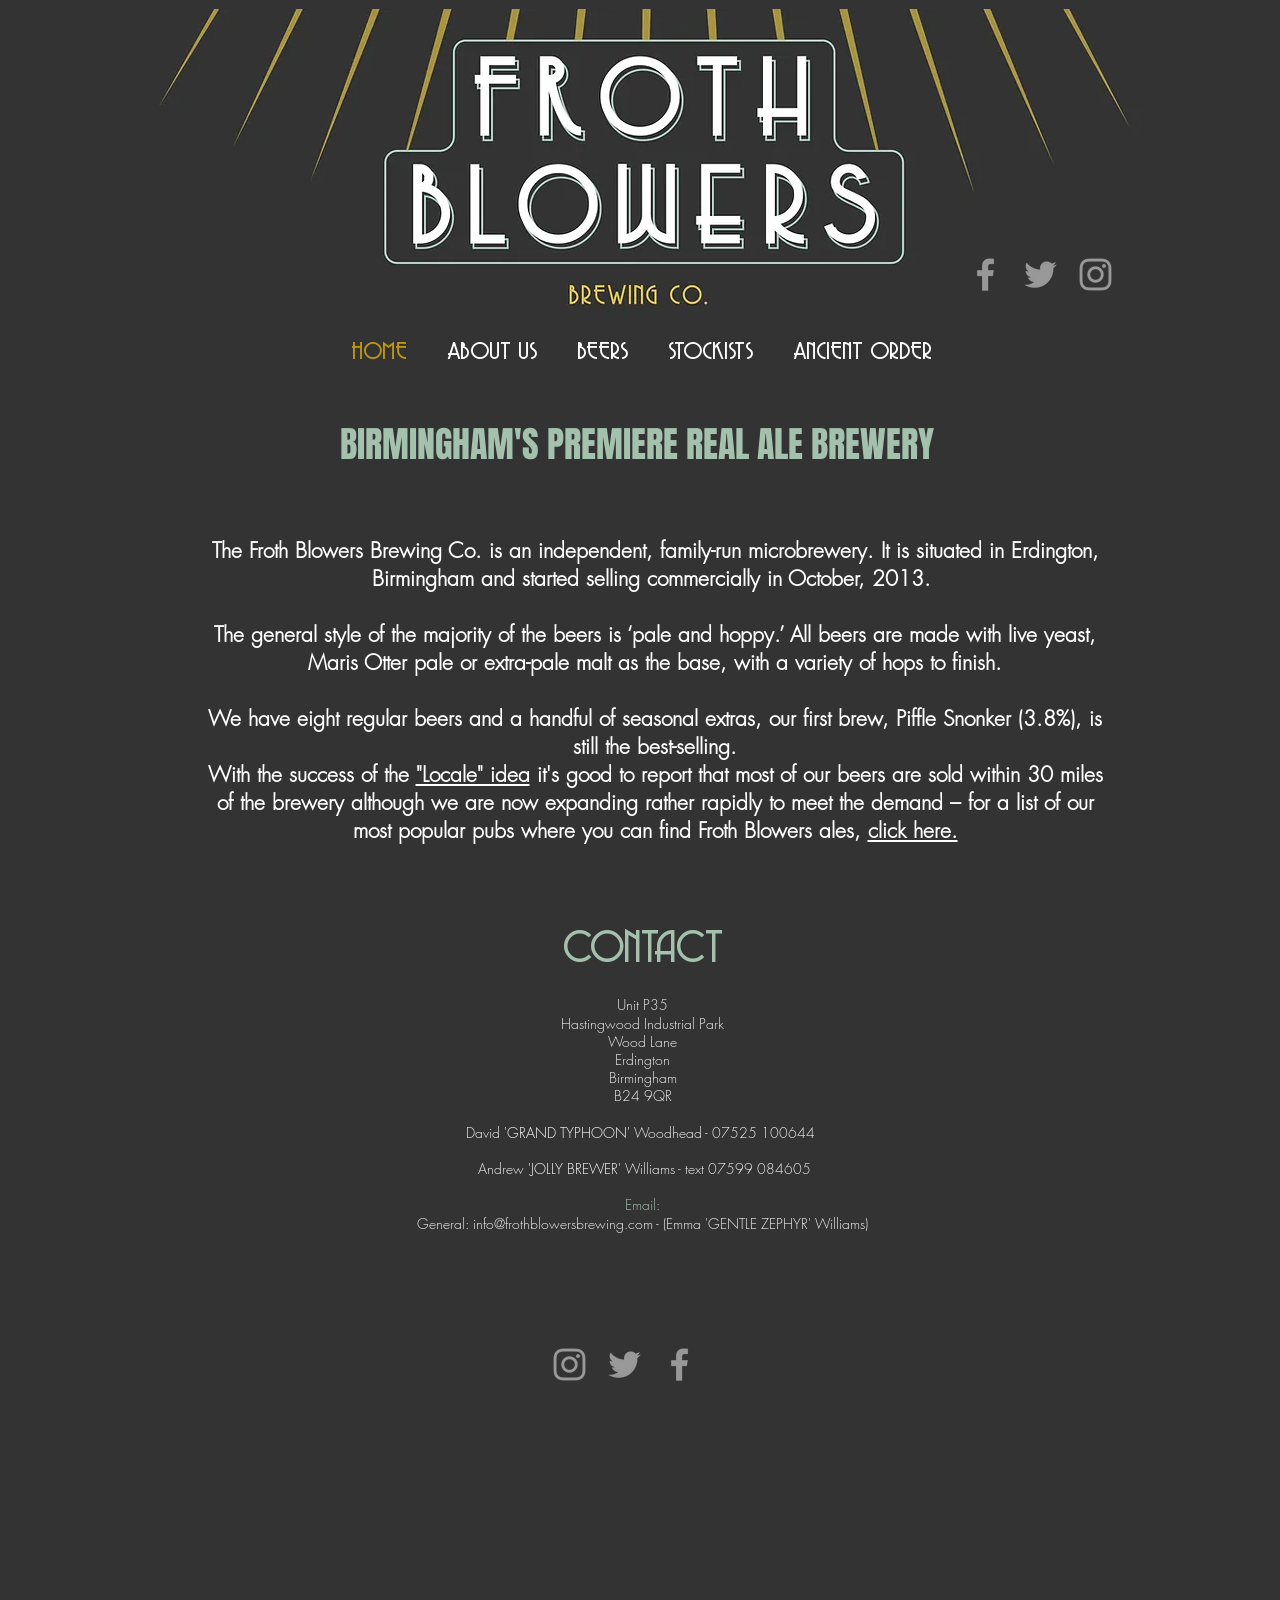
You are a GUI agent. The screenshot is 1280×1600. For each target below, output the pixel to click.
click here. (913, 830)
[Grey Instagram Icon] (1095, 274)
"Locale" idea (473, 774)
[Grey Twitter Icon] (1040, 274)
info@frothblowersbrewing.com (563, 1223)
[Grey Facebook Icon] (985, 274)
